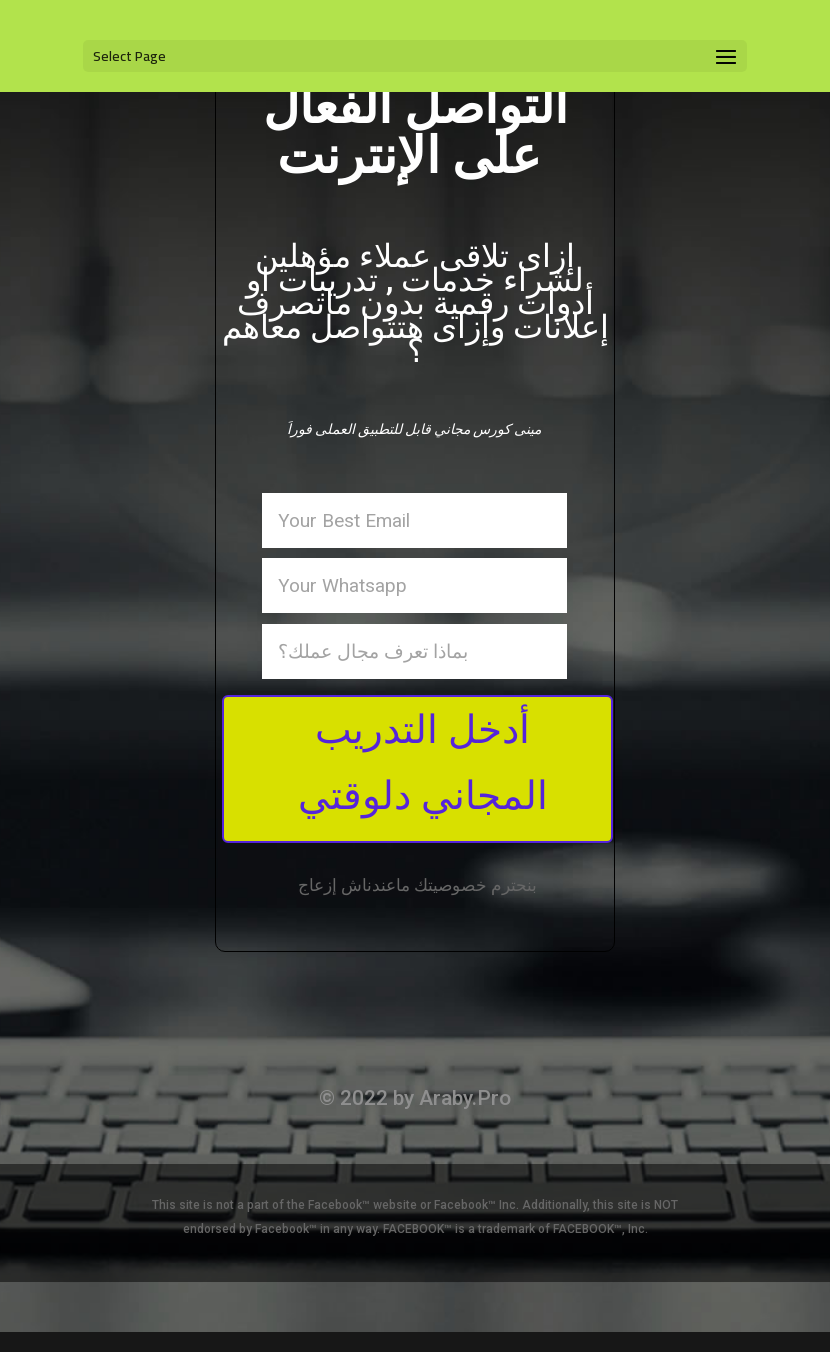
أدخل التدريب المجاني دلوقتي (423, 763)
